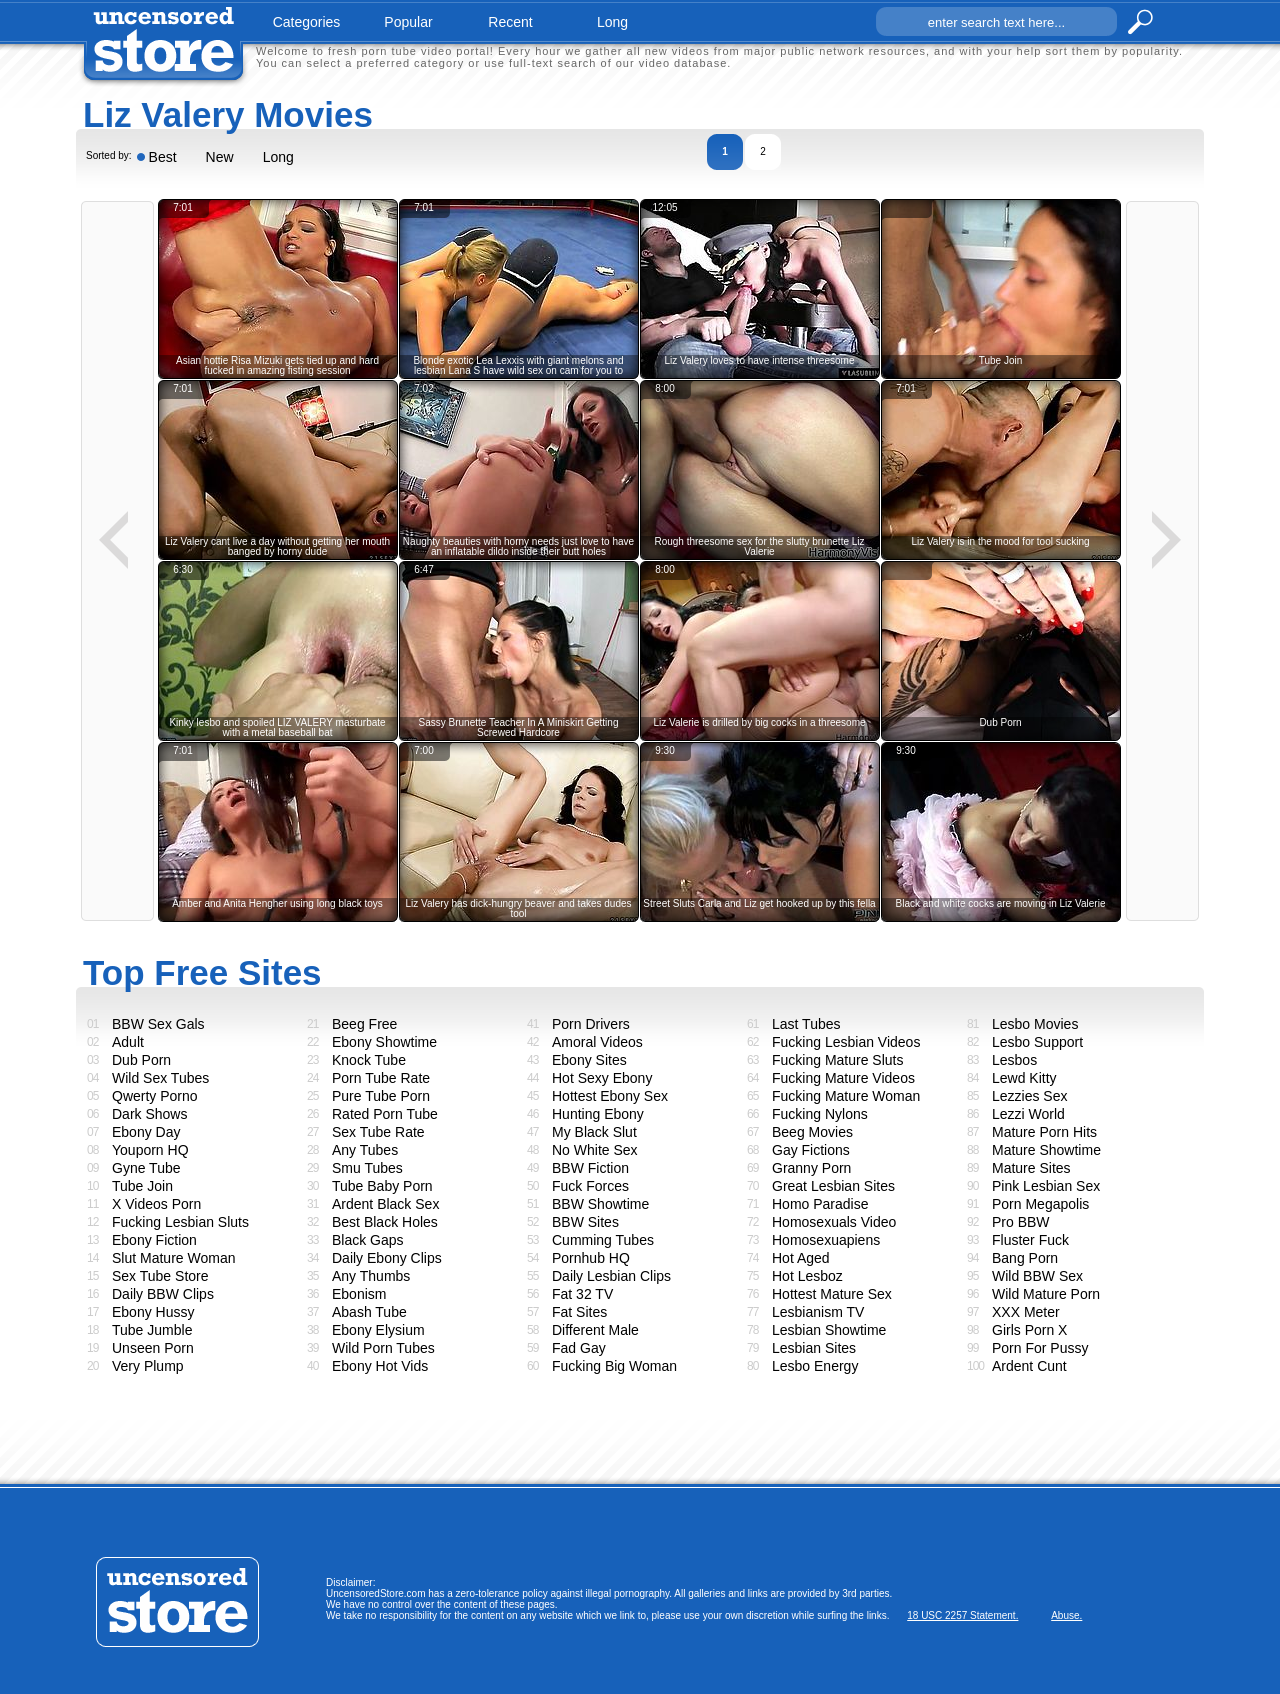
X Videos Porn (156, 1204)
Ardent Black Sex (385, 1204)
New (220, 157)
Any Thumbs (371, 1276)
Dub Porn (141, 1060)
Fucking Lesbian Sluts (180, 1222)
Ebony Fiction (154, 1240)
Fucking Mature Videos (843, 1078)
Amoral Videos (597, 1042)
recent (510, 22)
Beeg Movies (812, 1132)
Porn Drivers (591, 1024)
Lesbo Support (1037, 1042)
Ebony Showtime (384, 1042)
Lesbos (1014, 1060)
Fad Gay (579, 1348)
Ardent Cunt (1029, 1366)
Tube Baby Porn (382, 1186)
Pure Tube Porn (381, 1096)
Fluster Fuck (1030, 1240)
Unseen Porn (153, 1348)
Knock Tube (369, 1060)
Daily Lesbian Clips (611, 1276)
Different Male (595, 1330)
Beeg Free (364, 1024)
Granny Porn (811, 1168)
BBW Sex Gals (158, 1024)
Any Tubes (365, 1150)
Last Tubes (806, 1024)
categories (307, 22)
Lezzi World (1028, 1114)
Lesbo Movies (1035, 1024)
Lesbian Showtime (829, 1330)
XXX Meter (1026, 1312)
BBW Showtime (600, 1204)
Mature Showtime (1046, 1150)
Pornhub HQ (591, 1258)
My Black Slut (594, 1132)
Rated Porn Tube (385, 1114)
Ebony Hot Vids (380, 1366)
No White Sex (595, 1150)
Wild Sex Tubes (160, 1078)
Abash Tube (369, 1312)
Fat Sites (579, 1312)
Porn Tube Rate (381, 1078)
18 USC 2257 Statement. (962, 1615)
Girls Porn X (1029, 1330)
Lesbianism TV (818, 1312)
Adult (128, 1042)
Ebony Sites (589, 1060)
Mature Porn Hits (1044, 1132)
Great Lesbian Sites (833, 1186)
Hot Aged (801, 1258)
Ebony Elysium (378, 1330)
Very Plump (148, 1366)
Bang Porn (1025, 1258)
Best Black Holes (385, 1222)
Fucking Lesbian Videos (846, 1042)
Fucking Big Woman (614, 1366)
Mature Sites (1031, 1168)
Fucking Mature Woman (846, 1096)
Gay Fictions (811, 1150)
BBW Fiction (590, 1168)
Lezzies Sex (1029, 1096)
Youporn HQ (150, 1150)
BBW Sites (585, 1222)
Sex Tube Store (160, 1276)
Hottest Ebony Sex (610, 1096)
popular (408, 22)
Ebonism (359, 1294)
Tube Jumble (152, 1330)
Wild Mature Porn (1046, 1294)
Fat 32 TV (582, 1294)
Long (278, 157)
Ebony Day (146, 1132)
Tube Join (142, 1186)
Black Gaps (368, 1240)
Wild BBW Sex (1037, 1276)
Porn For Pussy (1040, 1348)
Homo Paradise (820, 1204)
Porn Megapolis (1040, 1204)
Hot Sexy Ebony (602, 1078)
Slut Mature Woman (173, 1258)
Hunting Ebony (598, 1114)
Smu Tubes (367, 1168)
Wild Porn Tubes (383, 1348)
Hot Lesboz (807, 1276)
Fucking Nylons (820, 1114)
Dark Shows (149, 1114)
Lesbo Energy (815, 1366)
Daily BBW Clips (163, 1294)
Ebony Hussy (153, 1312)
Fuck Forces (590, 1186)
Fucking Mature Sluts (838, 1060)
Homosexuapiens (826, 1240)
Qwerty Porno (155, 1096)
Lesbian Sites (814, 1348)
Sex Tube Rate (378, 1132)
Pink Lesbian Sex (1046, 1186)
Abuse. (1066, 1615)
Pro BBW (1021, 1222)
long (612, 22)
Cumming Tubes (603, 1240)
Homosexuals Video (834, 1222)
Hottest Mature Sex (832, 1294)
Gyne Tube (146, 1168)
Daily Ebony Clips (387, 1258)
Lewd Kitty (1024, 1078)
